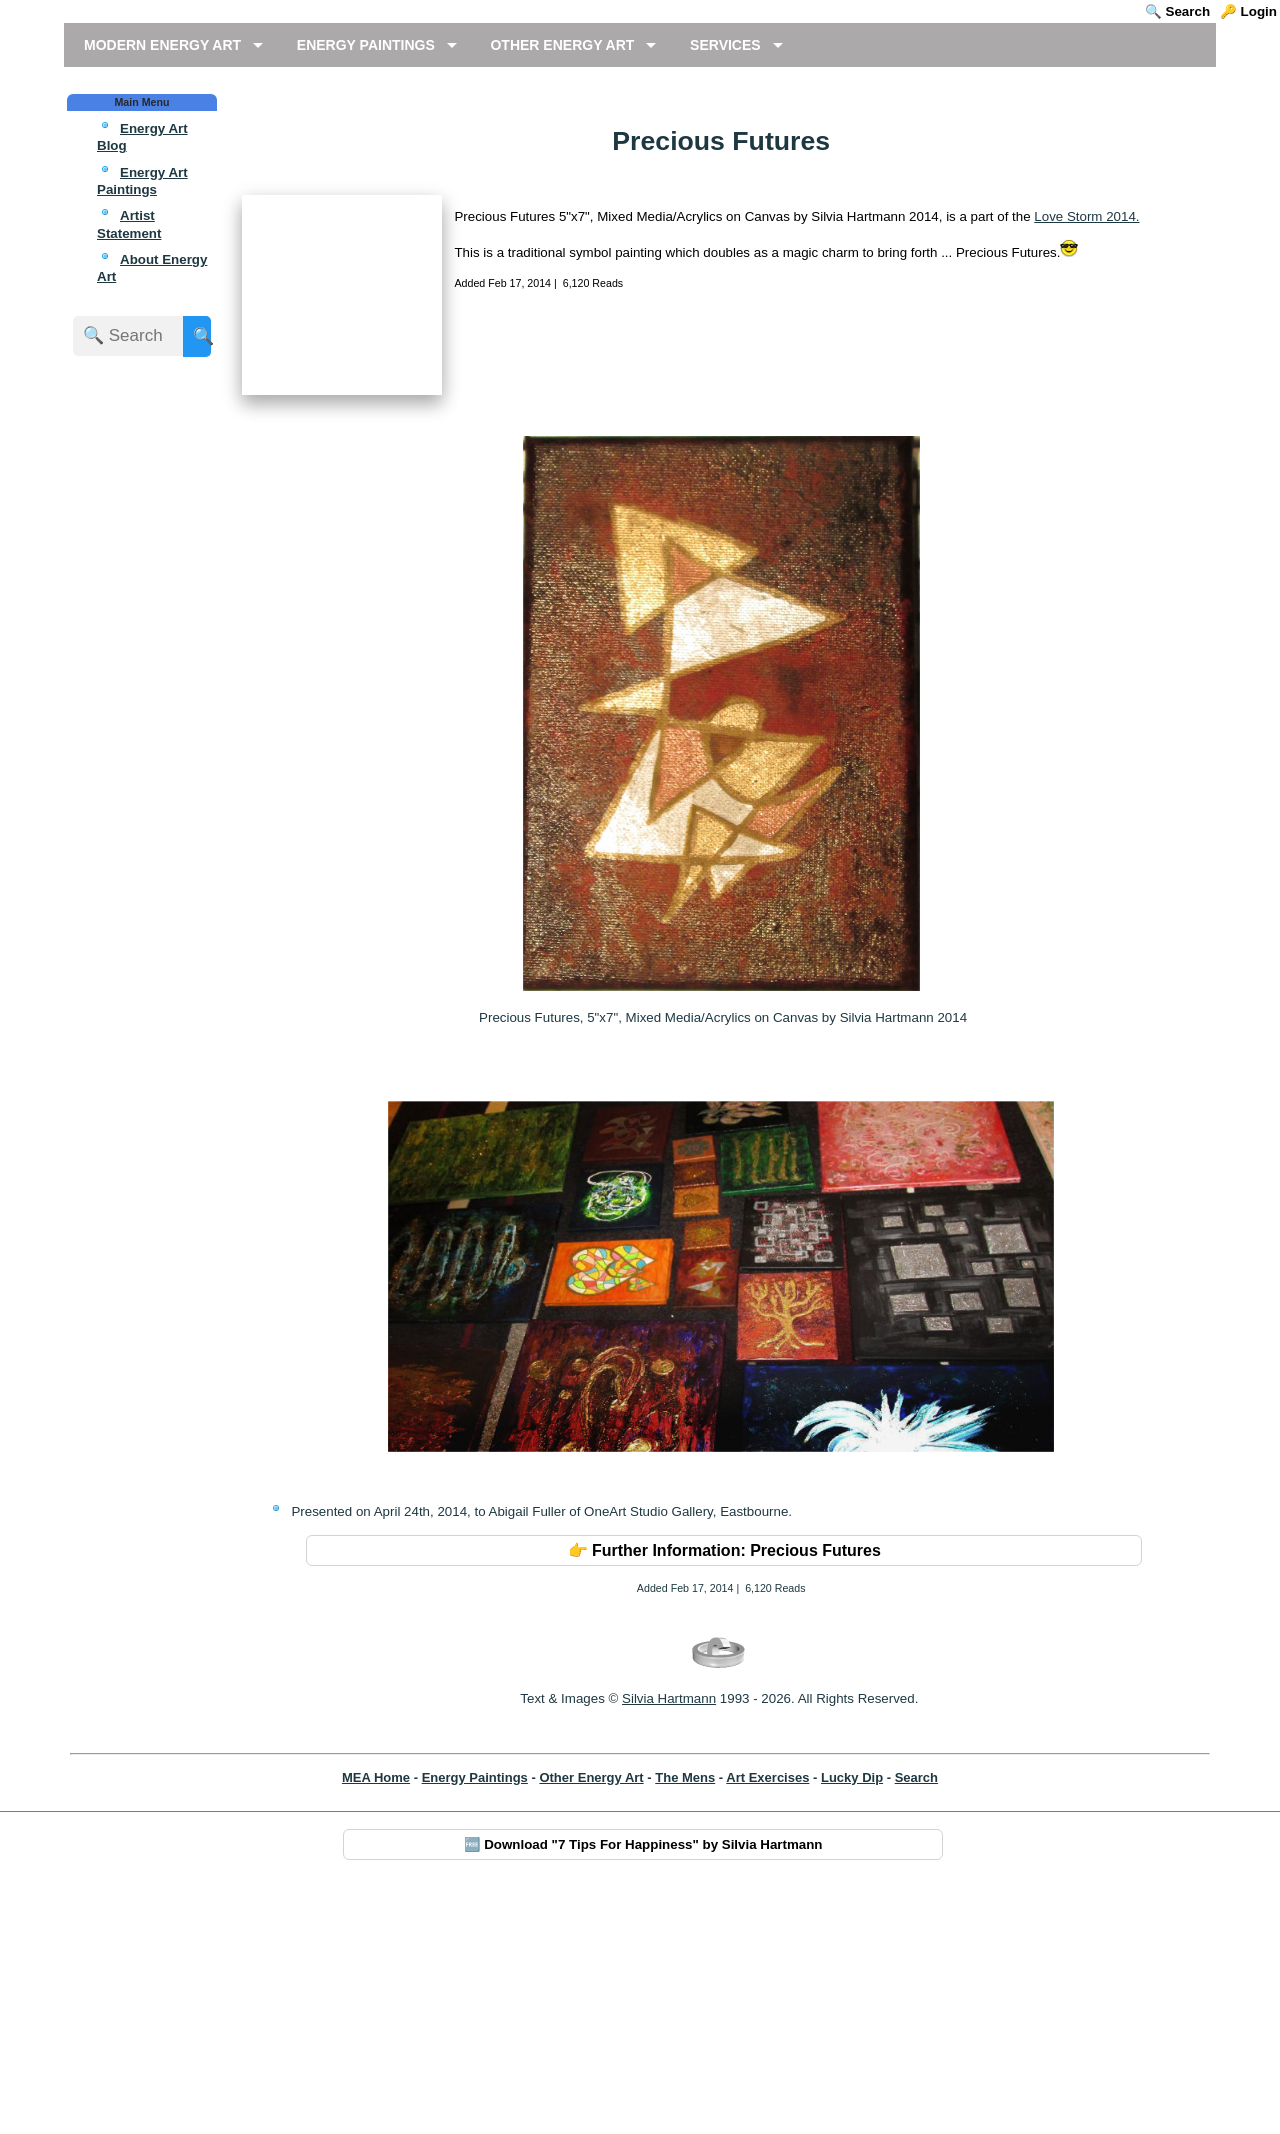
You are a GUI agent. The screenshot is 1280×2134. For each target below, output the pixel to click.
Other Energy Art (591, 2019)
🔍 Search (1177, 11)
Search (916, 2019)
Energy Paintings (475, 2019)
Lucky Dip (852, 2019)
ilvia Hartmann (673, 1941)
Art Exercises (767, 2019)
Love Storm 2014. (1086, 380)
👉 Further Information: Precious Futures (724, 1792)
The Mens (685, 2019)
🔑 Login (1248, 11)
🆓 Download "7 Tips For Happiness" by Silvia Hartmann (643, 2086)
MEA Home (376, 2019)
